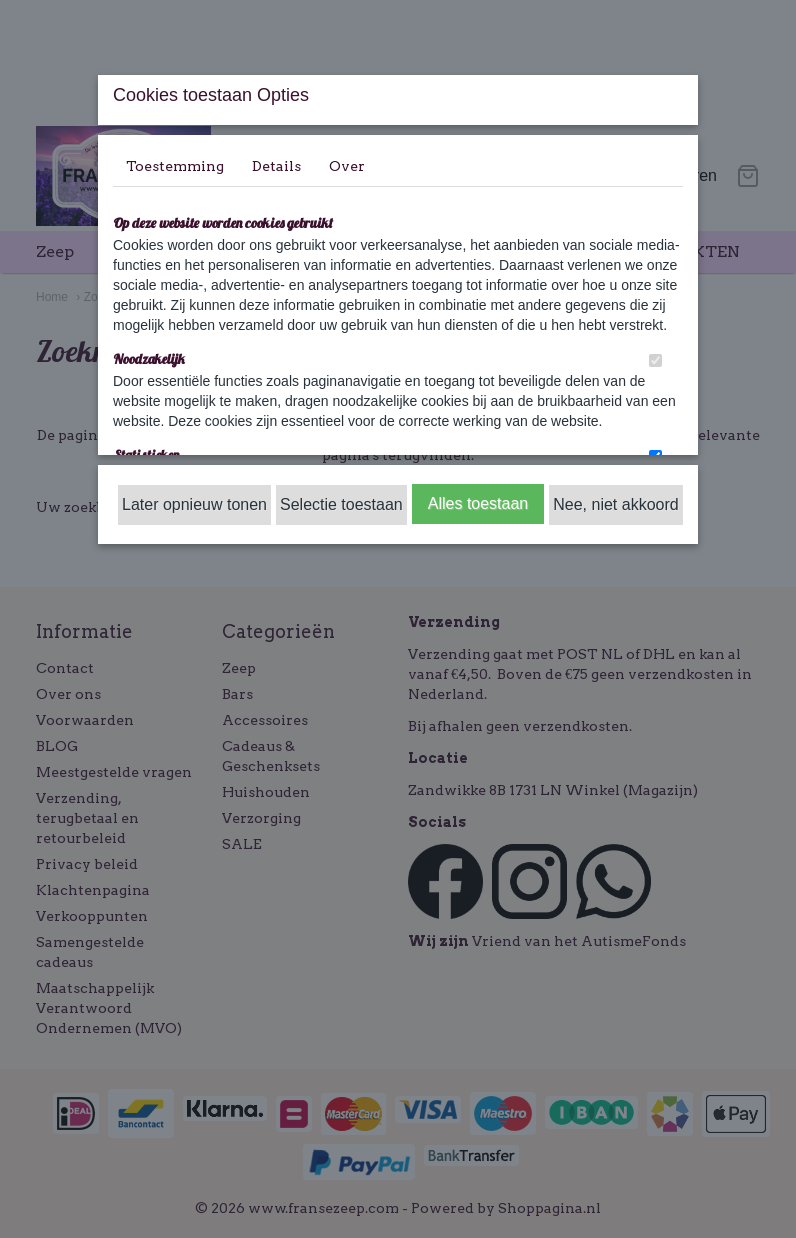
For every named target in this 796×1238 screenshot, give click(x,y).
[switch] (655, 360)
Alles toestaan (478, 503)
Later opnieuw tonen (194, 504)
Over (347, 166)
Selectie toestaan (341, 504)
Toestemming (175, 166)
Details (276, 166)
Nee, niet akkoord (615, 504)
